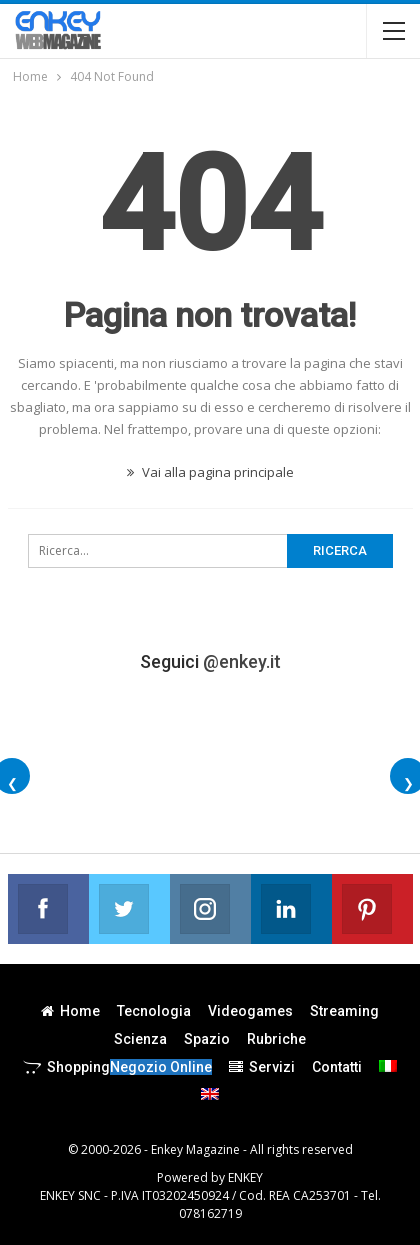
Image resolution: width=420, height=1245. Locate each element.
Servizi (262, 1067)
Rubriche (276, 1039)
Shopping (117, 1067)
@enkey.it (242, 661)
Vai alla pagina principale (210, 472)
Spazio (207, 1039)
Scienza (140, 1039)
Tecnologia (154, 1011)
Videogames (250, 1011)
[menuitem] (388, 1066)
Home (70, 1011)
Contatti (337, 1067)
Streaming (344, 1011)
